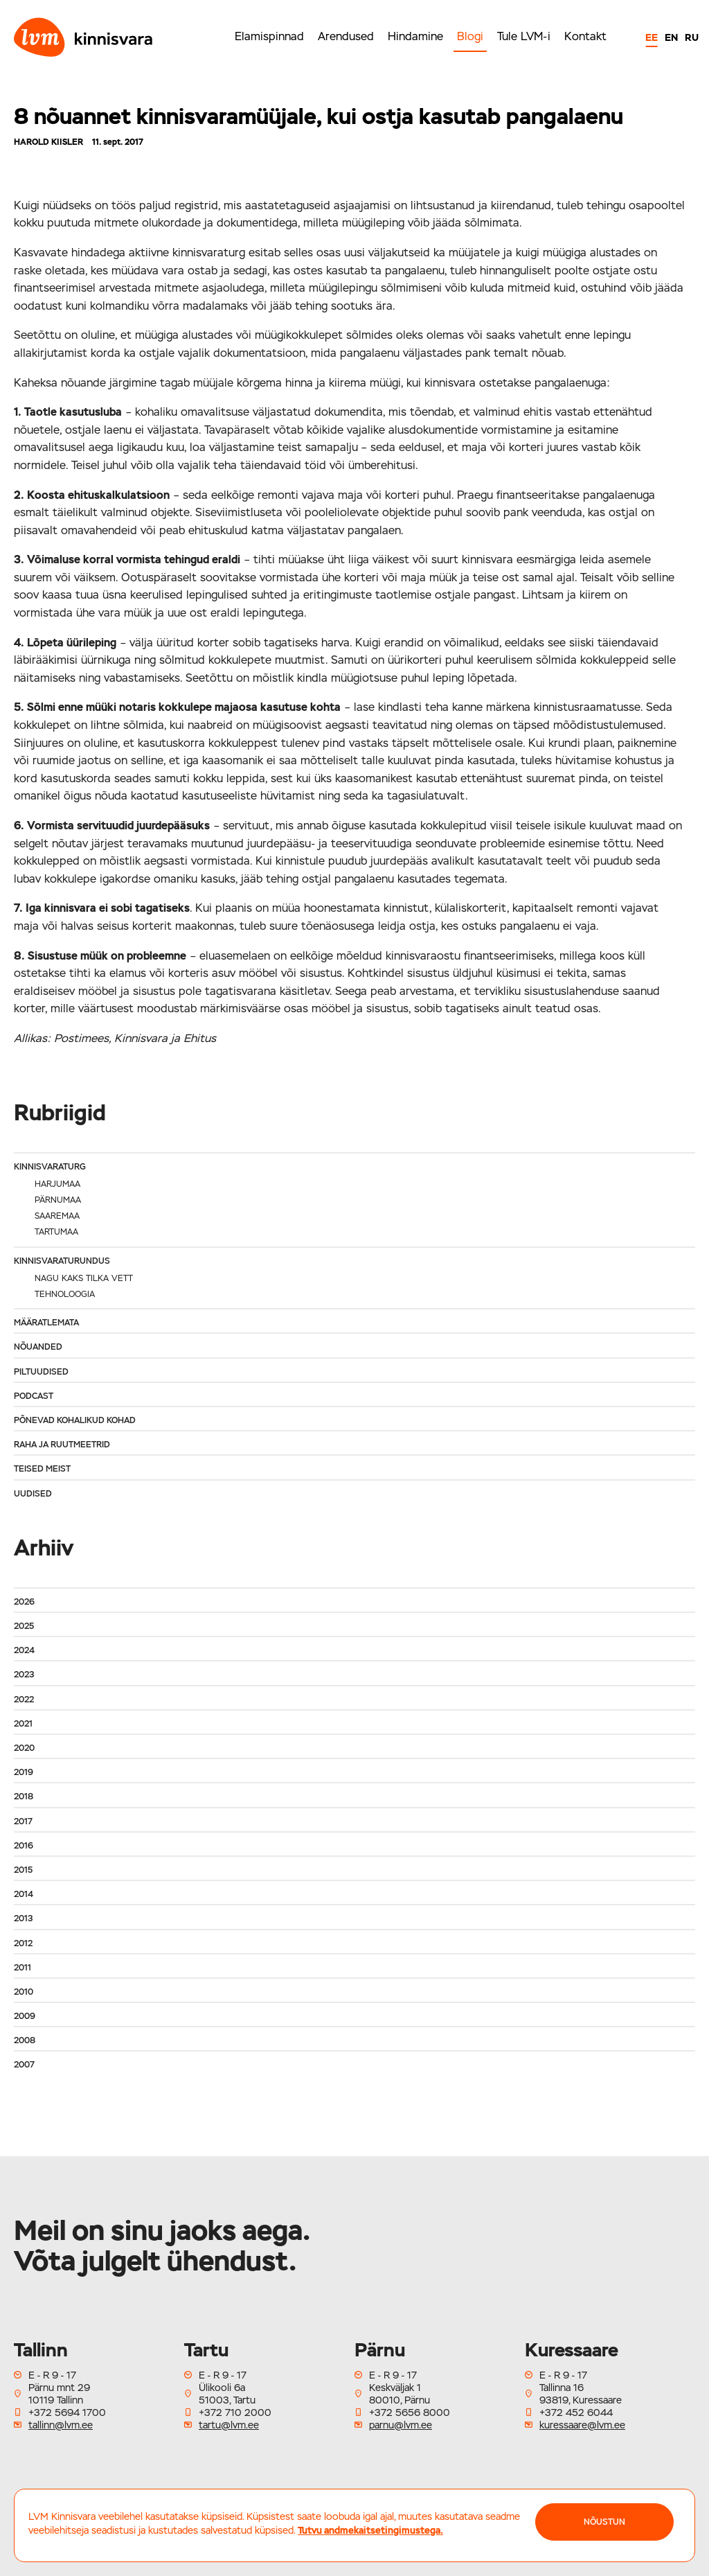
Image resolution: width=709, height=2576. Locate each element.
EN (671, 37)
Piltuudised (41, 1371)
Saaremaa (57, 1215)
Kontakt (585, 36)
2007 (24, 2064)
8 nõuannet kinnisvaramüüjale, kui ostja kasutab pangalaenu (318, 116)
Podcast (33, 1396)
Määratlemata (46, 1322)
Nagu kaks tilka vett (84, 1278)
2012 (23, 1943)
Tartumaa (56, 1231)
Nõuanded (38, 1346)
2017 (23, 1821)
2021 (23, 1723)
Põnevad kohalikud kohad (75, 1420)
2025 (24, 1626)
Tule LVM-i (523, 36)
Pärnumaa (58, 1200)
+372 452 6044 (576, 2412)
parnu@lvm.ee (400, 2425)
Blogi (470, 36)
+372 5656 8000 (409, 2412)
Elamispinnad (269, 36)
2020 (24, 1748)
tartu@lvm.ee (229, 2425)
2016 (23, 1845)
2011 (22, 1967)
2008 (24, 2040)
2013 (23, 1918)
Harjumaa (57, 1184)
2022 (24, 1699)
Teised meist (42, 1468)
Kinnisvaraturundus (62, 1261)
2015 (23, 1870)
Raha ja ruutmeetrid (62, 1444)
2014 (23, 1894)
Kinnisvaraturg (50, 1166)
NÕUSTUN (604, 2522)
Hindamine (415, 36)
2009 (24, 2016)
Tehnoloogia (65, 1294)
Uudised (33, 1493)
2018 (23, 1796)
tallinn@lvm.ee (60, 2425)
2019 (23, 1772)
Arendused (346, 36)
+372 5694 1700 (67, 2412)
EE (651, 37)
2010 (23, 1991)
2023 (24, 1674)
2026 (24, 1601)
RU (692, 37)
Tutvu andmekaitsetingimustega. (370, 2530)
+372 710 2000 (235, 2412)
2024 (24, 1650)
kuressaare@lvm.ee (582, 2425)
